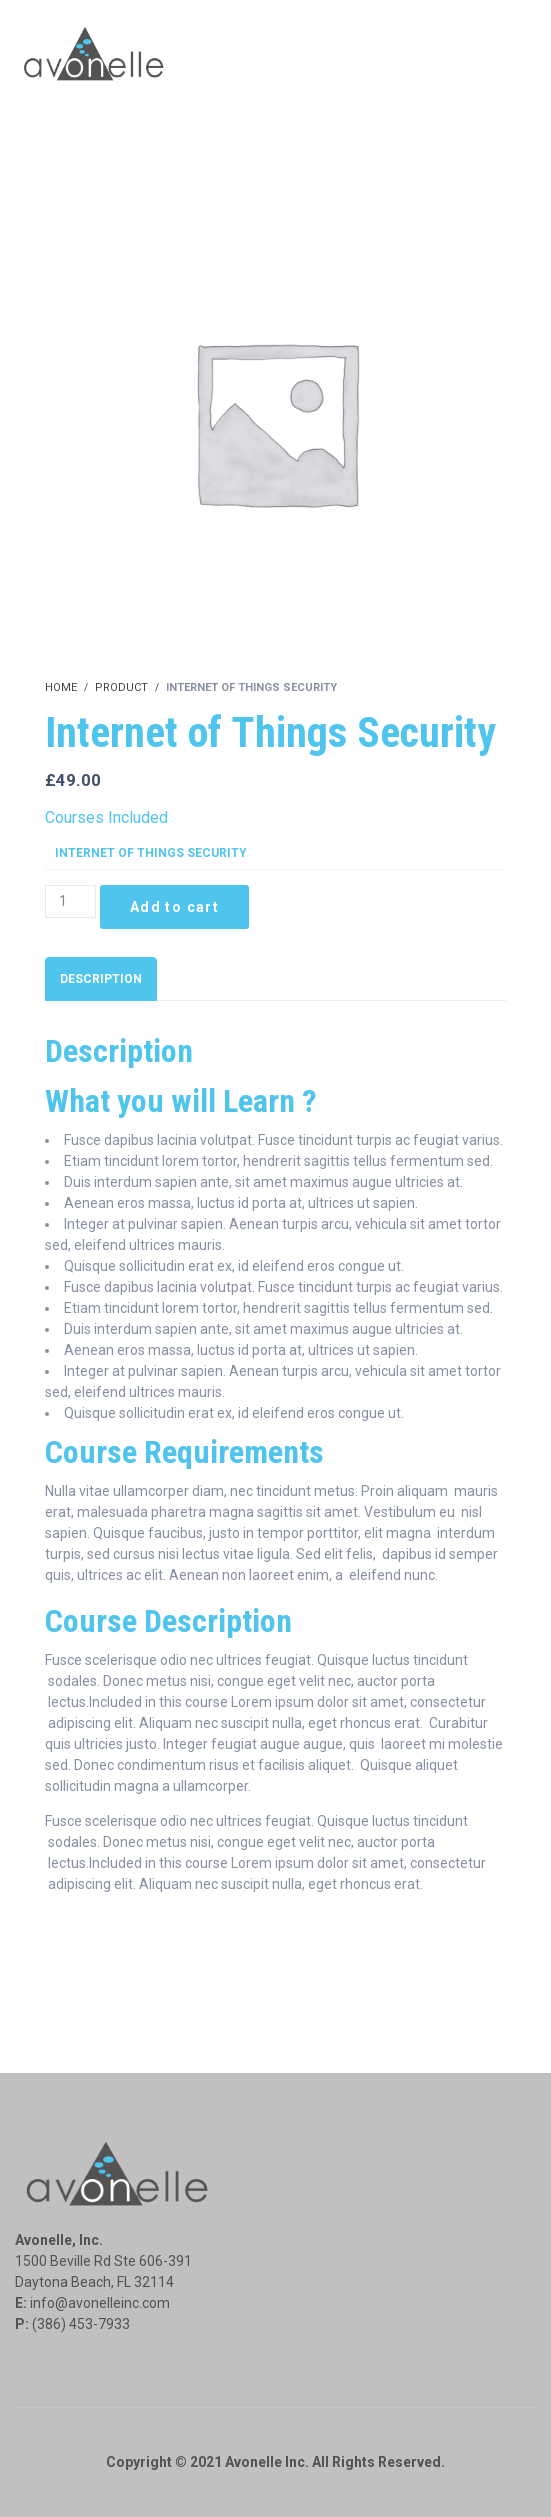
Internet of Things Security (151, 853)
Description (101, 979)
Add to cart (174, 907)
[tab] (101, 979)
